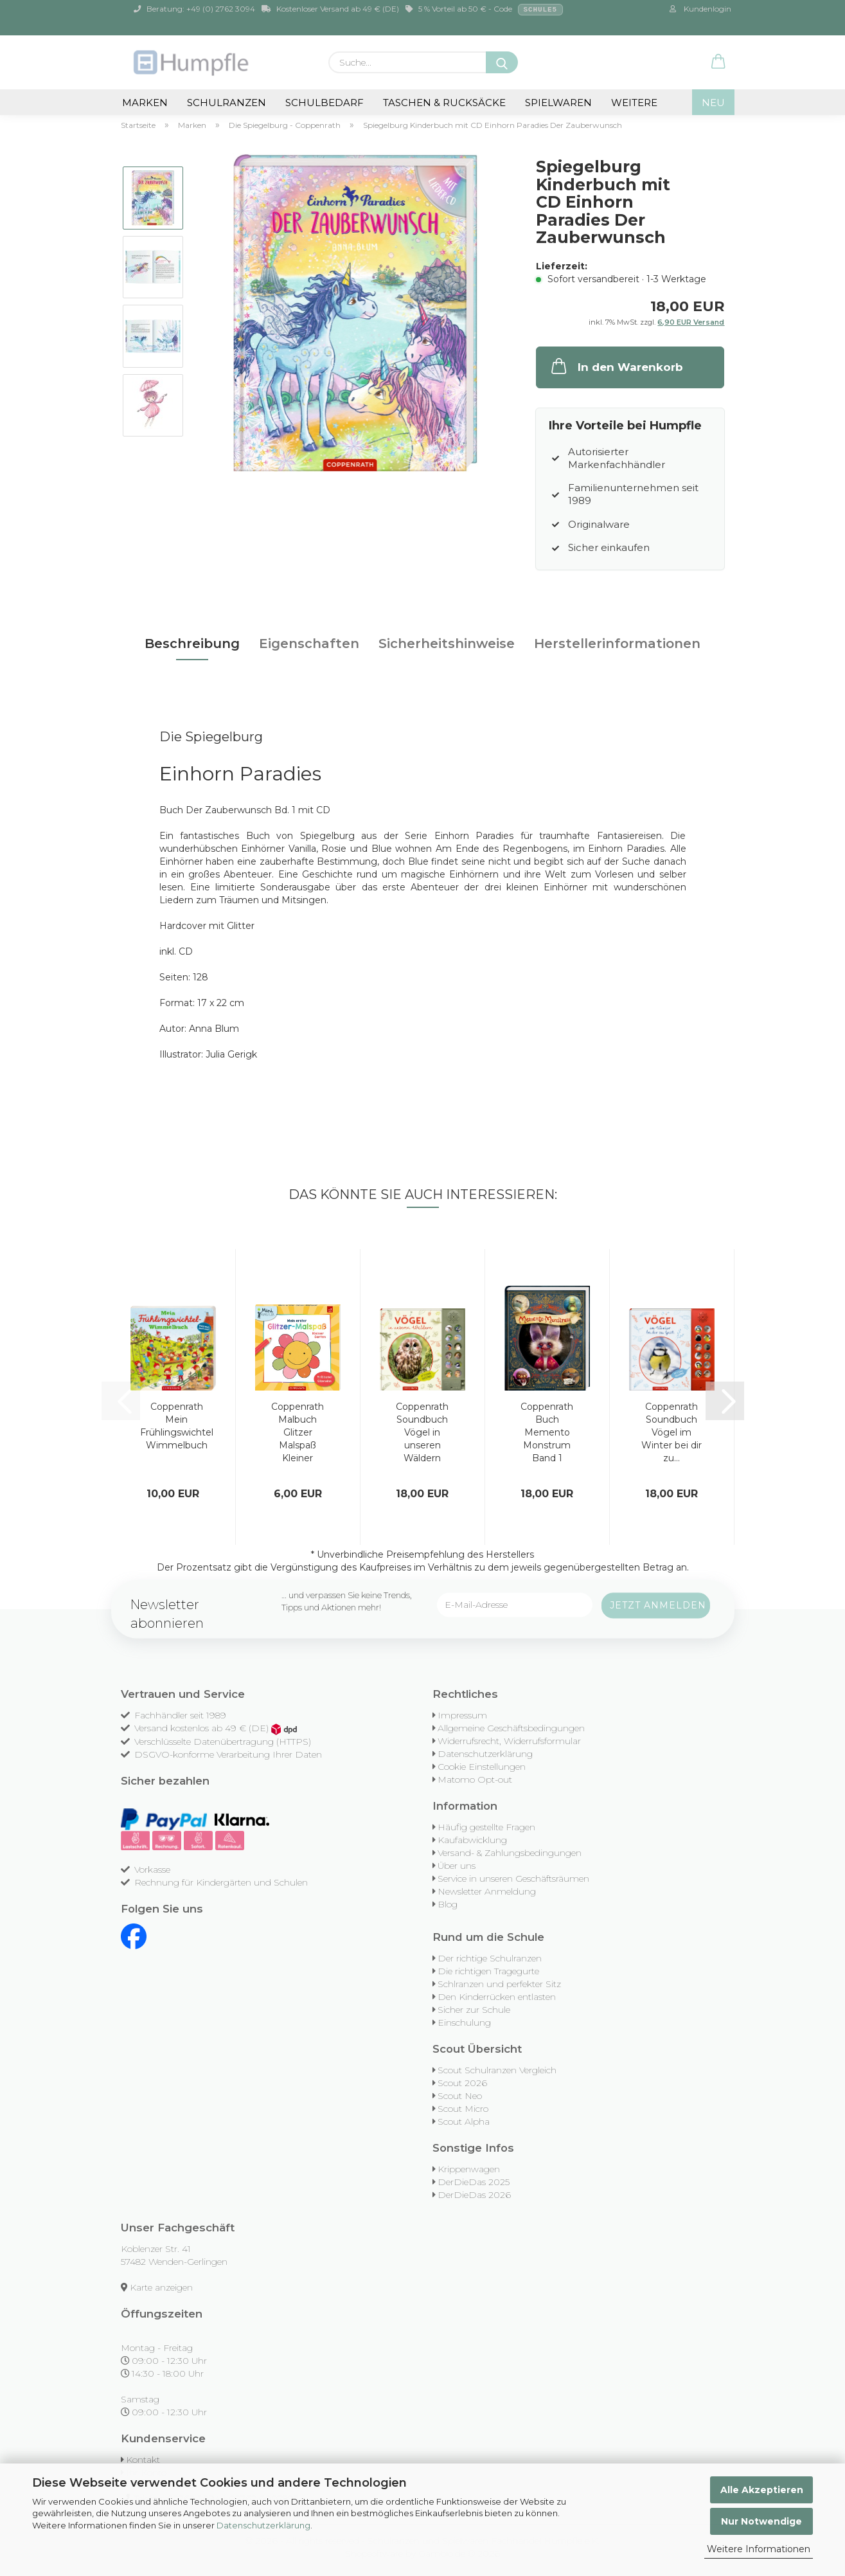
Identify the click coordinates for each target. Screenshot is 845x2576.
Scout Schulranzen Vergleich (497, 2070)
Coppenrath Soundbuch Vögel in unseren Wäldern (422, 1432)
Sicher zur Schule (474, 2009)
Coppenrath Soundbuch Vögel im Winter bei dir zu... (671, 1432)
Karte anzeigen (161, 2287)
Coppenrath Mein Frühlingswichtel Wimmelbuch (176, 1426)
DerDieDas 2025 (474, 2182)
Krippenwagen (469, 2169)
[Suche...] (502, 62)
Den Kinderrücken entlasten (497, 1997)
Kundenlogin (700, 9)
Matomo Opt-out (475, 1779)
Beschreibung (192, 643)
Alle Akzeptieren (761, 2490)
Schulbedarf (324, 102)
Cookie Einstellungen (482, 1766)
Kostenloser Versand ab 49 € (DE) (330, 9)
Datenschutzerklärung (263, 2525)
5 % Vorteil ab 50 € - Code (484, 9)
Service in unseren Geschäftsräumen (513, 1878)
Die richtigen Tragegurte (488, 1971)
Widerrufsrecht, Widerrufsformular (509, 1741)
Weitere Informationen (758, 2549)
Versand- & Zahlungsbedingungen (510, 1853)
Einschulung (464, 2022)
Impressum (462, 1715)
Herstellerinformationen (617, 643)
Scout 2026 (462, 2083)
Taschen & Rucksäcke (444, 102)
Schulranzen (226, 102)
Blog (448, 1904)
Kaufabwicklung (472, 1840)
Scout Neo (460, 2096)
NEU (713, 102)
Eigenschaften (309, 643)
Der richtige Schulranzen (490, 1958)
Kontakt (143, 2459)
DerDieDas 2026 (474, 2195)
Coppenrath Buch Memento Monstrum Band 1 (546, 1432)
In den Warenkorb (616, 366)
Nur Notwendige (761, 2521)
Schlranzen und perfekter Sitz (499, 1984)
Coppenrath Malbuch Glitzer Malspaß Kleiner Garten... (297, 1432)
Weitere (634, 102)
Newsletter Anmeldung (487, 1891)
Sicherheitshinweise (446, 643)
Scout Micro (463, 2108)
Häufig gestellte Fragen (486, 1827)
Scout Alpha (464, 2121)
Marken (145, 102)
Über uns (457, 1865)
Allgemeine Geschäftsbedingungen (511, 1728)
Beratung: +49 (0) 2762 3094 (194, 9)
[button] (718, 62)
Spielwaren (558, 102)
